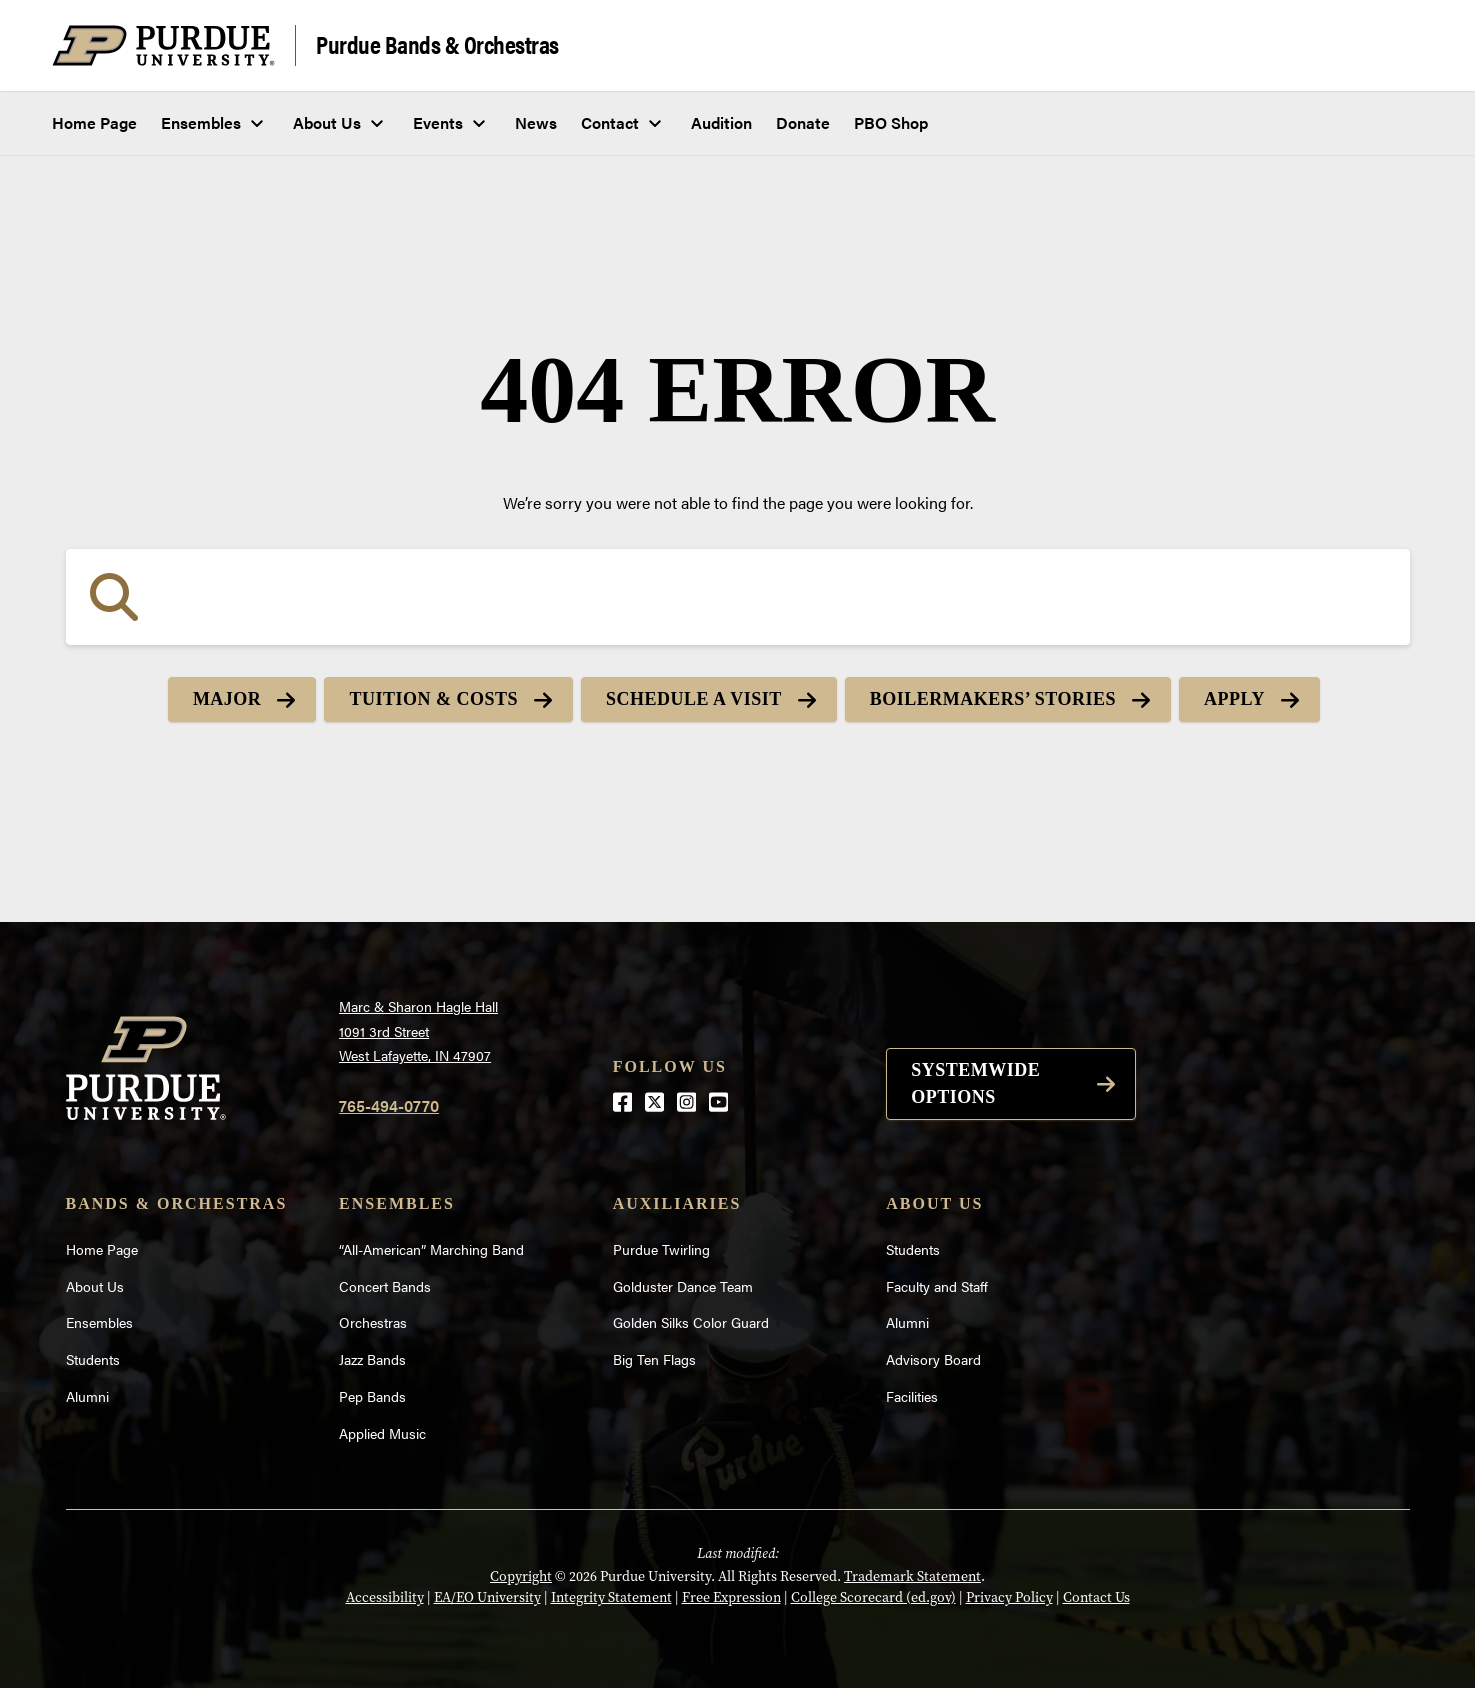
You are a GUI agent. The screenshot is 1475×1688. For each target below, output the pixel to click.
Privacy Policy (1009, 1597)
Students (93, 1359)
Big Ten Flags (654, 1359)
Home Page (94, 122)
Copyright (521, 1576)
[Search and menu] (1399, 46)
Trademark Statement (912, 1576)
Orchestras (373, 1322)
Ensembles (201, 122)
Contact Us (1096, 1597)
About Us (327, 122)
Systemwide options (975, 1083)
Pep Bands (372, 1396)
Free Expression (731, 1597)
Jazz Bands (372, 1359)
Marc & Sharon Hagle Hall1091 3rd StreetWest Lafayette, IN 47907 (418, 1030)
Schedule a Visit (694, 699)
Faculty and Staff (937, 1286)
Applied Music (382, 1433)
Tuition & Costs (433, 699)
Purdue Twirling (661, 1249)
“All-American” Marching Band (431, 1249)
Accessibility (385, 1597)
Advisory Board (933, 1359)
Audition (721, 122)
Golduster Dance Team (683, 1286)
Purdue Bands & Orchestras (437, 43)
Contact (610, 122)
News (536, 122)
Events (438, 122)
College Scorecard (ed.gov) (873, 1597)
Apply (1234, 699)
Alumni (87, 1396)
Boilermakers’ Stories (993, 699)
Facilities (912, 1396)
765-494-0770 (389, 1105)
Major (227, 699)
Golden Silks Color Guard (691, 1322)
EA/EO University (487, 1597)
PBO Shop (891, 122)
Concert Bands (385, 1286)
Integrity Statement (611, 1597)
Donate (803, 122)
